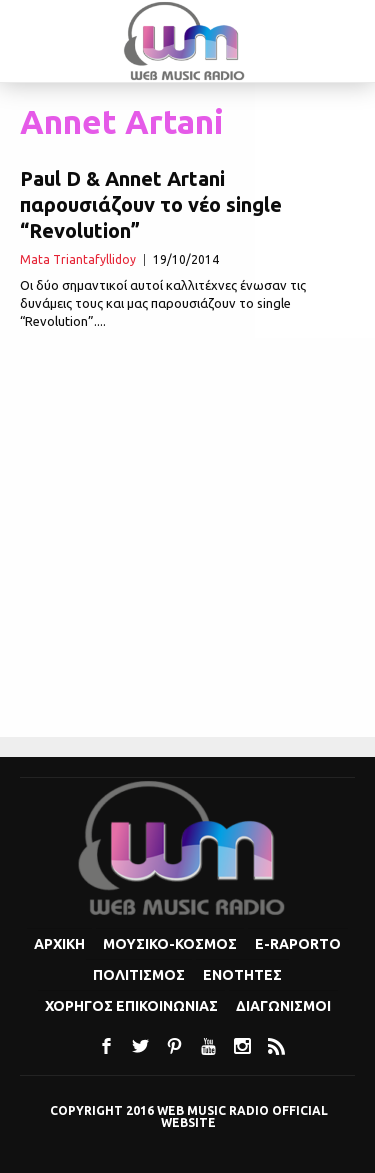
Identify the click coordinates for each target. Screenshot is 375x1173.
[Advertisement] (187, 536)
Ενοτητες (242, 975)
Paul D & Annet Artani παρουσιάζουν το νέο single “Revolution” (151, 204)
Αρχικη (59, 944)
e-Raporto (298, 944)
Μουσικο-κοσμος (170, 944)
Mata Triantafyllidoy (78, 259)
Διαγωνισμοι (283, 1006)
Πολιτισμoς (139, 975)
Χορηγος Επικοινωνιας (131, 1006)
